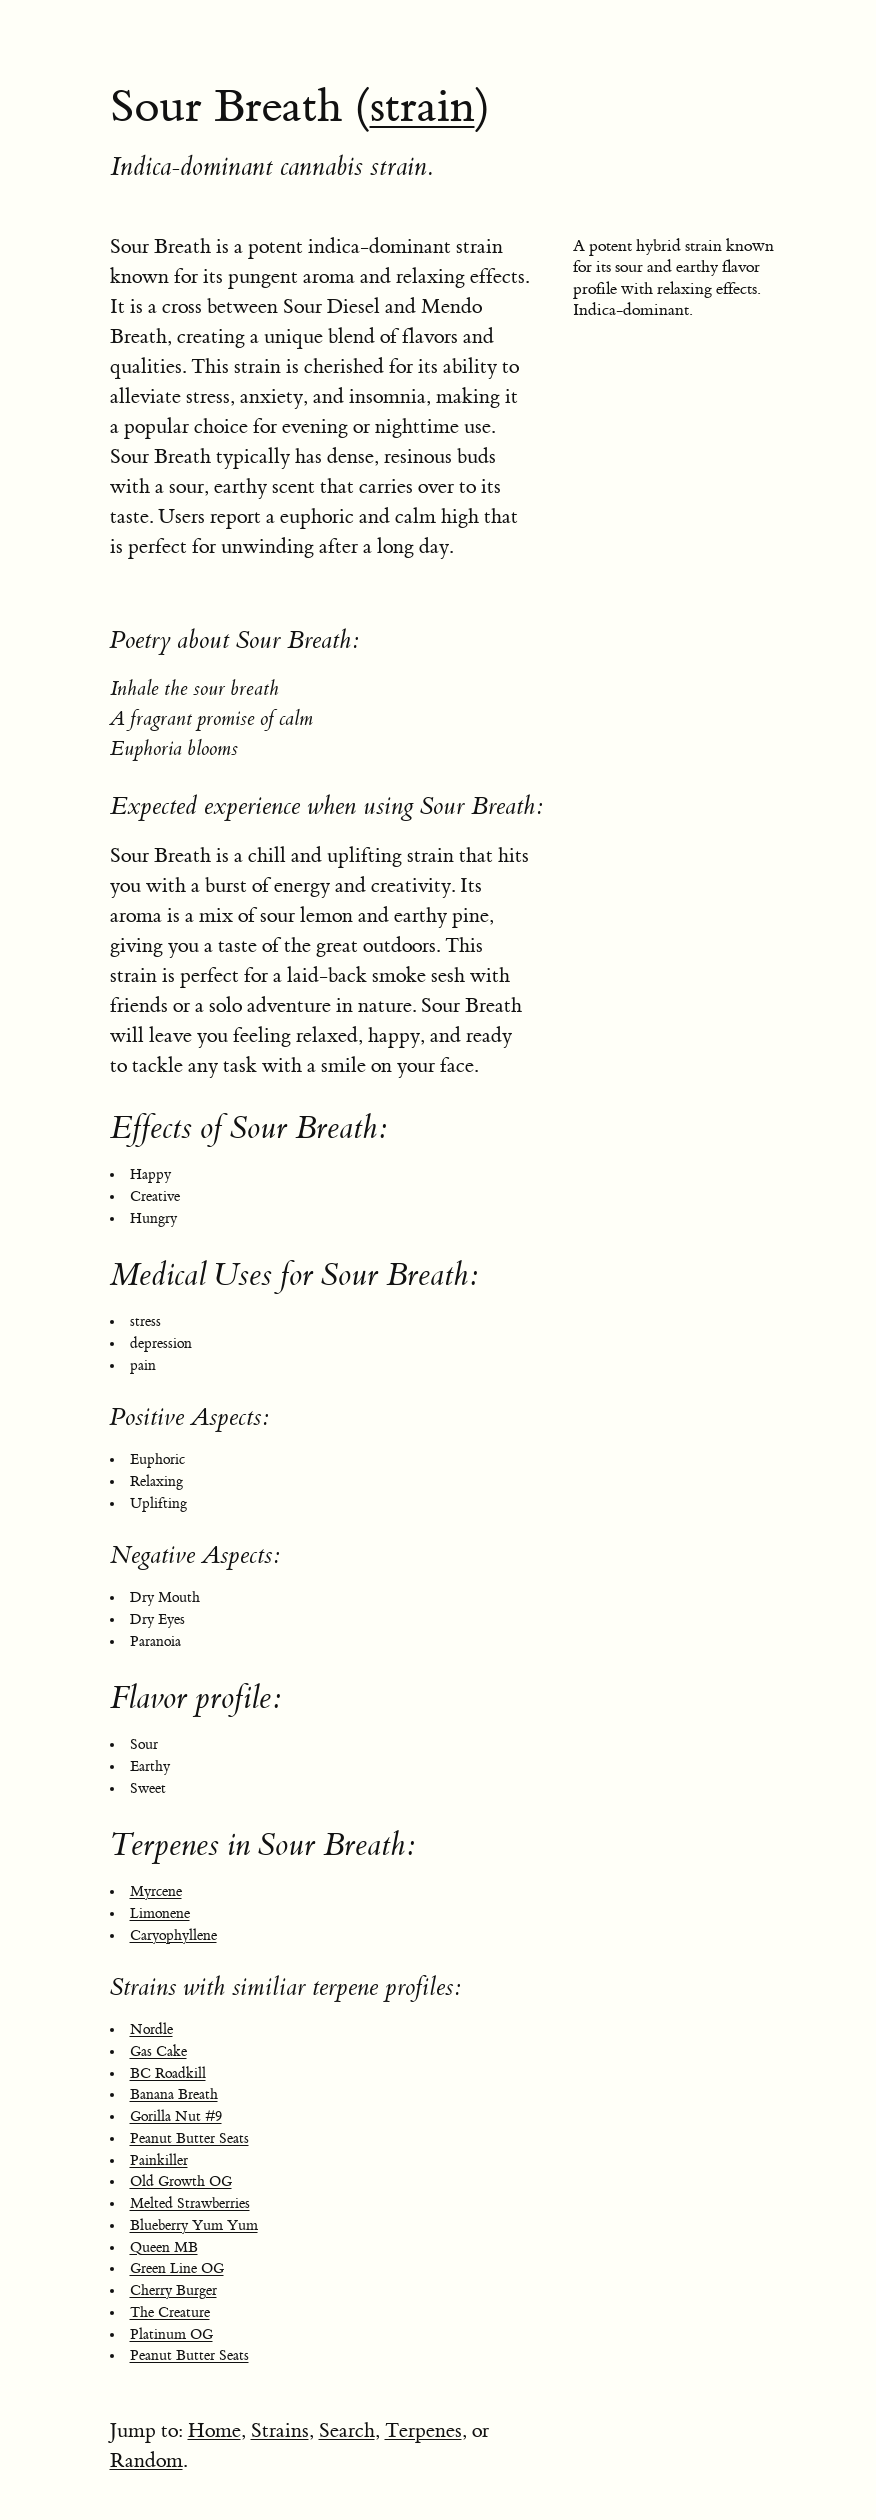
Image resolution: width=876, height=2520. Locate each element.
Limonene (160, 1914)
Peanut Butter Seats (189, 2139)
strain (422, 107)
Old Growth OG (181, 2182)
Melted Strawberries (190, 2204)
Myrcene (156, 1892)
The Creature (170, 2313)
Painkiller (159, 2161)
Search (347, 2430)
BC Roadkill (168, 2074)
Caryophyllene (173, 1936)
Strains (280, 2430)
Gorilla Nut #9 (176, 2117)
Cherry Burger (173, 2291)
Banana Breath (174, 2095)
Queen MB (164, 2248)
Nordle (151, 2030)
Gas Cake (158, 2052)
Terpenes (423, 2430)
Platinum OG (171, 2335)
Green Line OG (177, 2269)
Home (214, 2430)
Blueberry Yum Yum (194, 2226)
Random (146, 2460)
